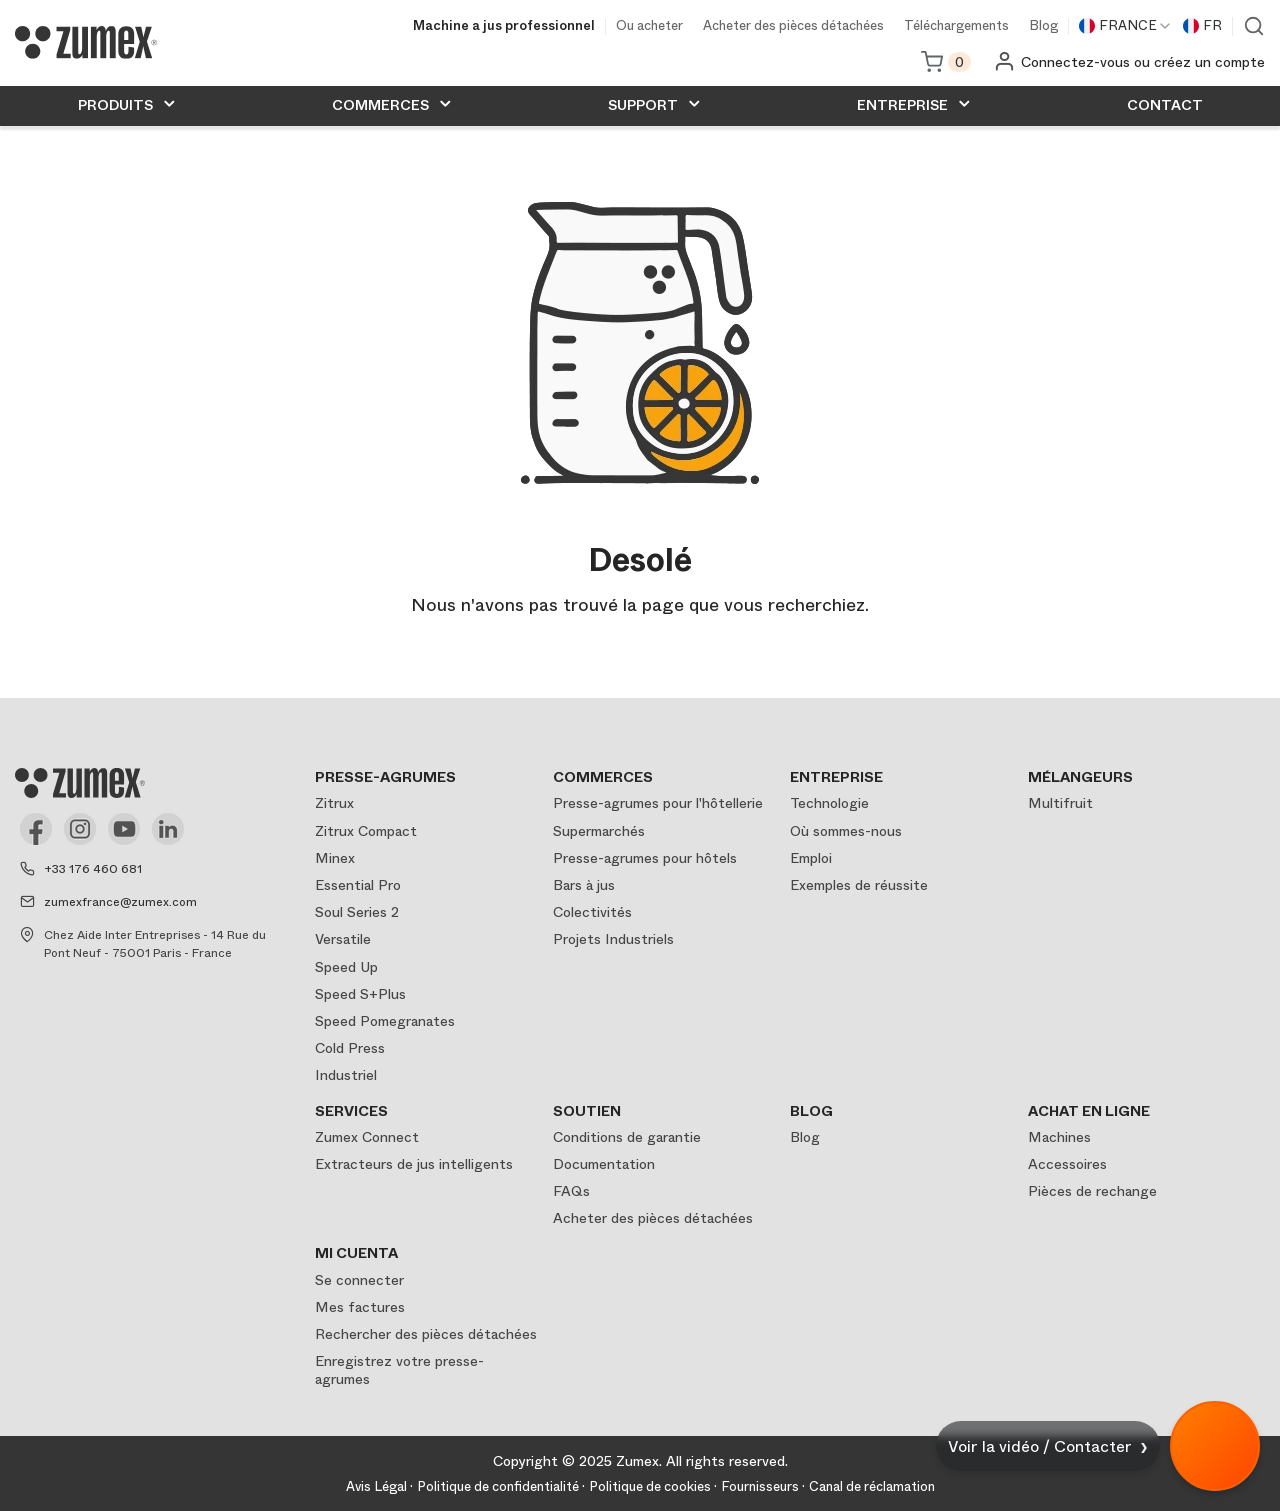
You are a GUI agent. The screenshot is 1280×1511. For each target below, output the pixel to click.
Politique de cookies (650, 1486)
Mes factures (360, 1307)
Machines (1059, 1137)
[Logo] (86, 42)
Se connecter (359, 1280)
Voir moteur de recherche (1254, 26)
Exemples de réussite (859, 885)
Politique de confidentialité (498, 1486)
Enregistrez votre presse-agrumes (399, 1370)
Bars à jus (584, 885)
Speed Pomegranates (385, 1021)
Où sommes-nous (846, 831)
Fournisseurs (760, 1486)
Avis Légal (376, 1486)
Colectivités (592, 912)
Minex (335, 858)
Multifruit (1060, 803)
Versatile (343, 939)
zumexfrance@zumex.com (120, 902)
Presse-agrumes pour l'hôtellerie (658, 803)
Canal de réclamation (872, 1486)
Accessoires (1067, 1164)
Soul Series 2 (357, 912)
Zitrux (334, 803)
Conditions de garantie (627, 1137)
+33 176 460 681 (93, 869)
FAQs (571, 1191)
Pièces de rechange (1092, 1191)
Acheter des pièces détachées (793, 26)
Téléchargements (956, 26)
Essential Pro (358, 885)
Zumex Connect (367, 1137)
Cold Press (350, 1048)
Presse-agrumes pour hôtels (645, 858)
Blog (1043, 26)
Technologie (829, 803)
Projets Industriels (613, 939)
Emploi (811, 858)
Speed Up (346, 967)
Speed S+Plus (360, 994)
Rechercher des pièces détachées (426, 1334)
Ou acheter (649, 26)
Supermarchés (599, 831)
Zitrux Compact (366, 831)
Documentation (604, 1164)
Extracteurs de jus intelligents (414, 1164)
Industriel (346, 1075)
